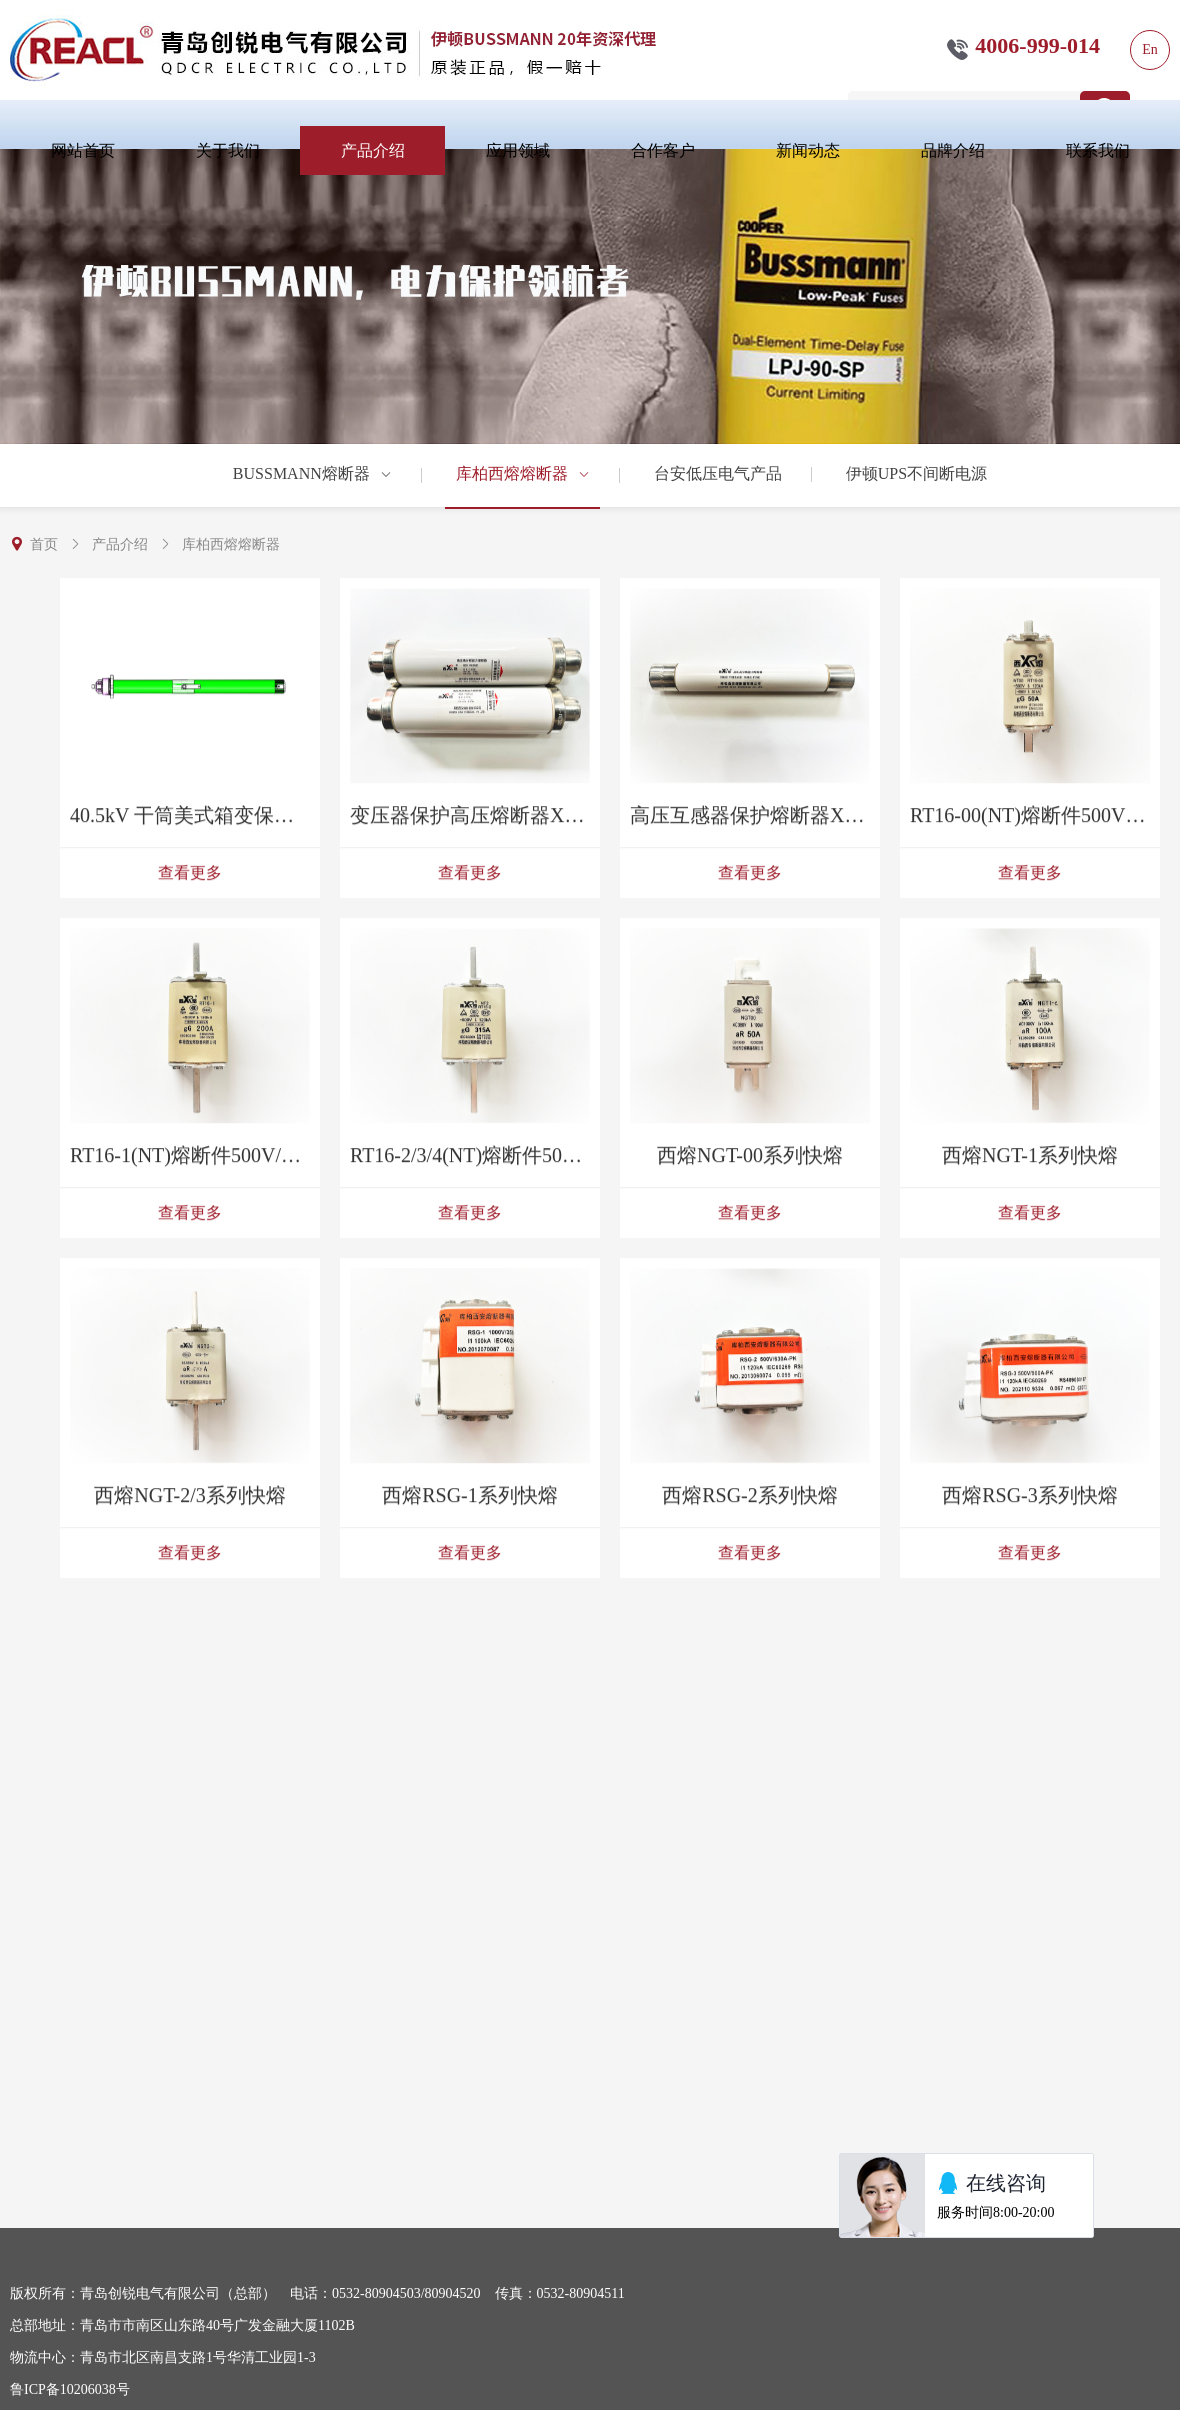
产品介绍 (373, 150)
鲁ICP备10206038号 (70, 2389)
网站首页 (83, 150)
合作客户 (663, 150)
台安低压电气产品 (718, 473)
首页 (44, 544)
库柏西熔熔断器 (523, 473)
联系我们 (1098, 150)
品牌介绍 (953, 150)
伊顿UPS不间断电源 (916, 473)
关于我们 (228, 150)
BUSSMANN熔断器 (312, 473)
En (1150, 49)
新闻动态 (808, 150)
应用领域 (518, 150)
